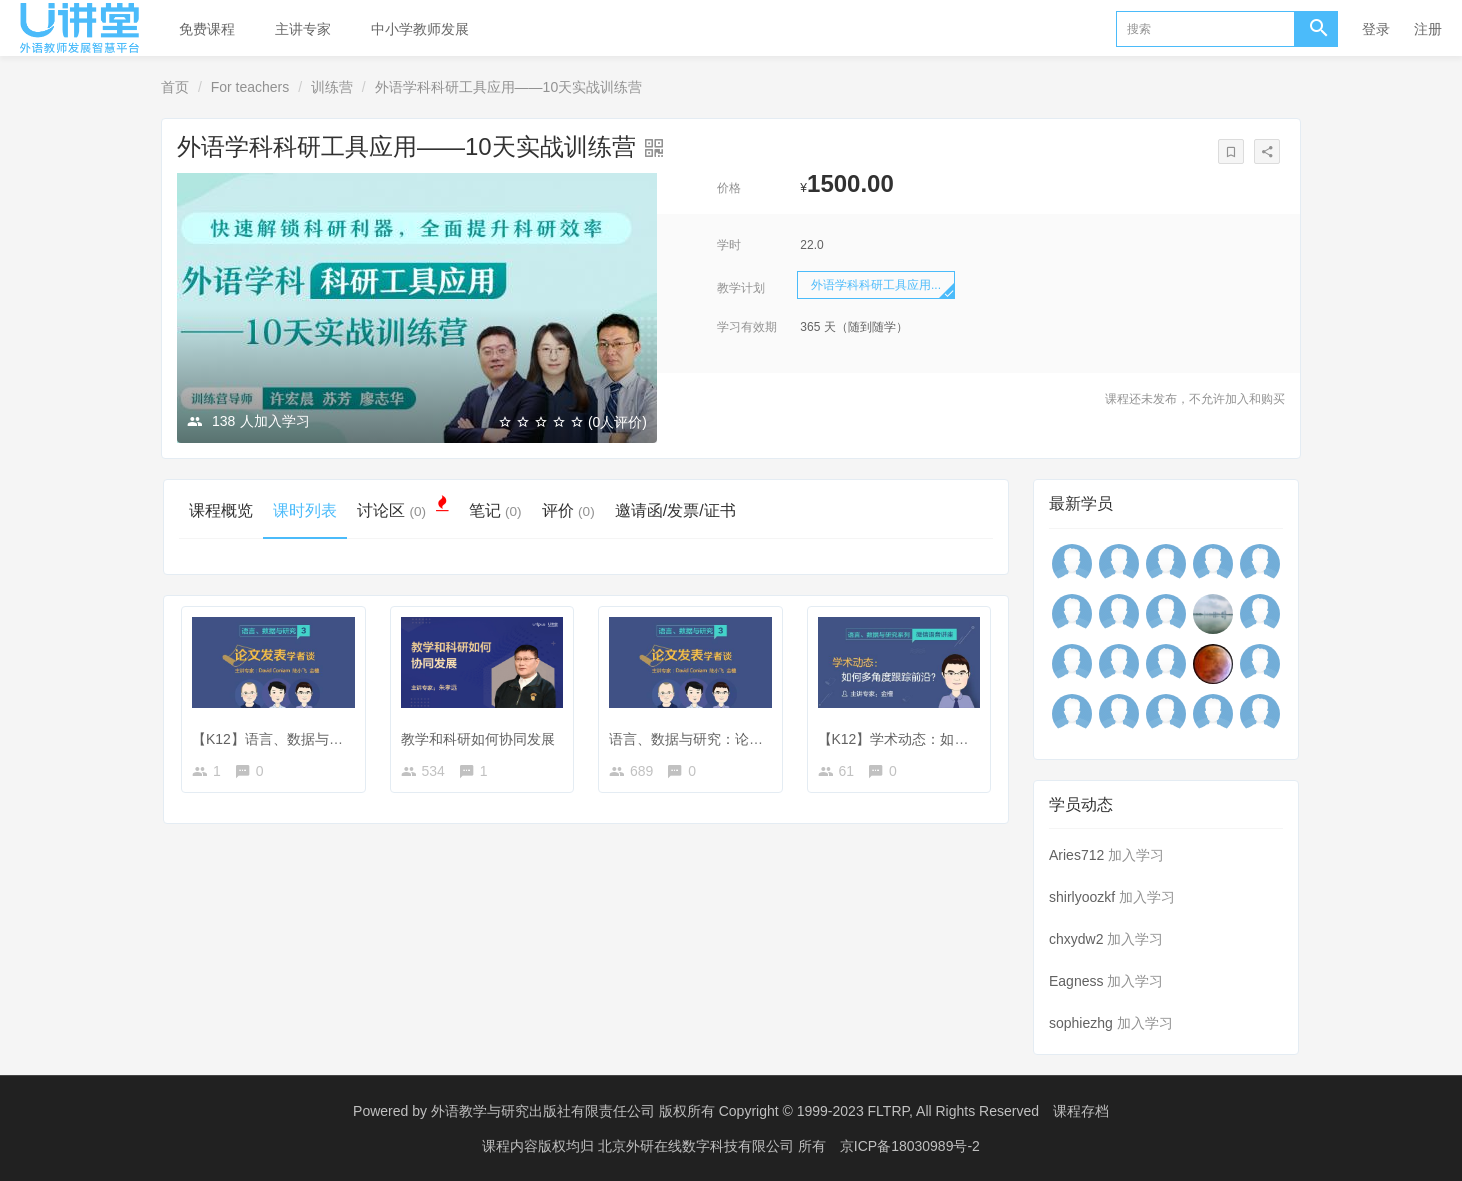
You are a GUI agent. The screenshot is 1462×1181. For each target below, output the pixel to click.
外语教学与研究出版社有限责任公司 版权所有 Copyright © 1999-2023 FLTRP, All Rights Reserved (735, 1111)
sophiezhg (1081, 1023)
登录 (1376, 29)
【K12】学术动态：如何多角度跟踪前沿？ (949, 739)
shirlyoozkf (1082, 897)
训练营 (332, 87)
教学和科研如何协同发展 (478, 739)
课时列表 (305, 510)
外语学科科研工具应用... (876, 285)
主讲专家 (303, 29)
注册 (1428, 29)
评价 (568, 510)
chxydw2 (1076, 939)
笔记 (495, 510)
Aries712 (1076, 855)
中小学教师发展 (420, 29)
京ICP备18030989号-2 (910, 1146)
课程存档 (1081, 1111)
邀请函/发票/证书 (675, 510)
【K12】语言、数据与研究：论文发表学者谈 (330, 739)
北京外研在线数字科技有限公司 (698, 1146)
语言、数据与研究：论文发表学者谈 (721, 739)
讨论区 (403, 509)
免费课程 (207, 29)
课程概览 (221, 510)
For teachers (250, 87)
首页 (175, 87)
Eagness (1076, 981)
